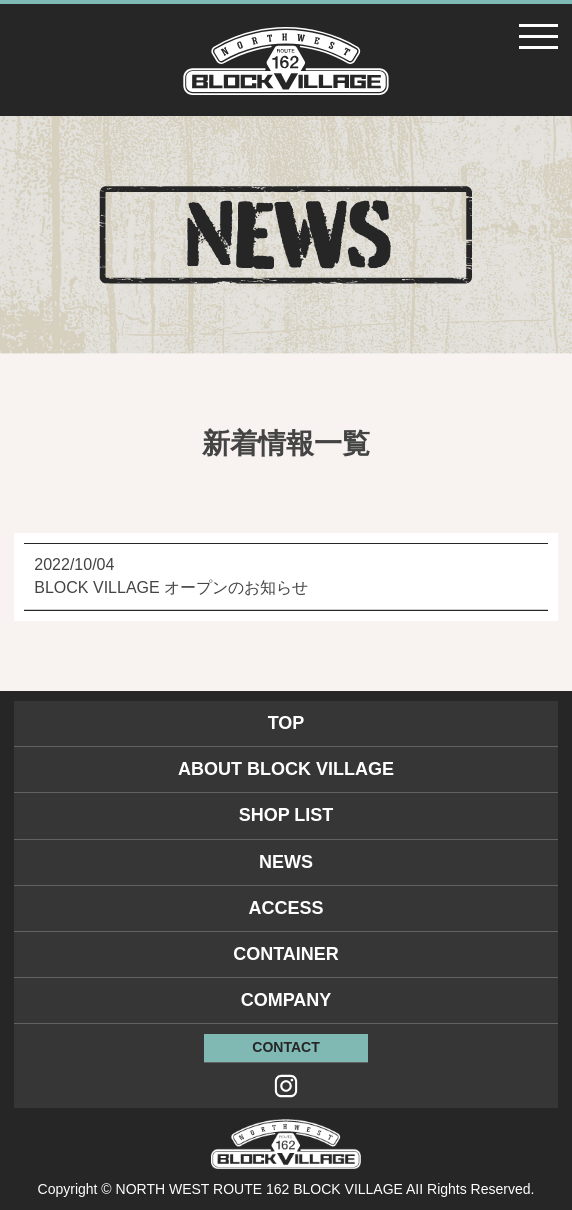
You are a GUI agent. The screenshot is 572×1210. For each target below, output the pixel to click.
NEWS (286, 862)
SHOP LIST (286, 815)
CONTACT (285, 1047)
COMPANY (286, 1000)
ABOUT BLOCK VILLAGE (286, 769)
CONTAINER (286, 954)
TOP (286, 723)
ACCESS (285, 908)
